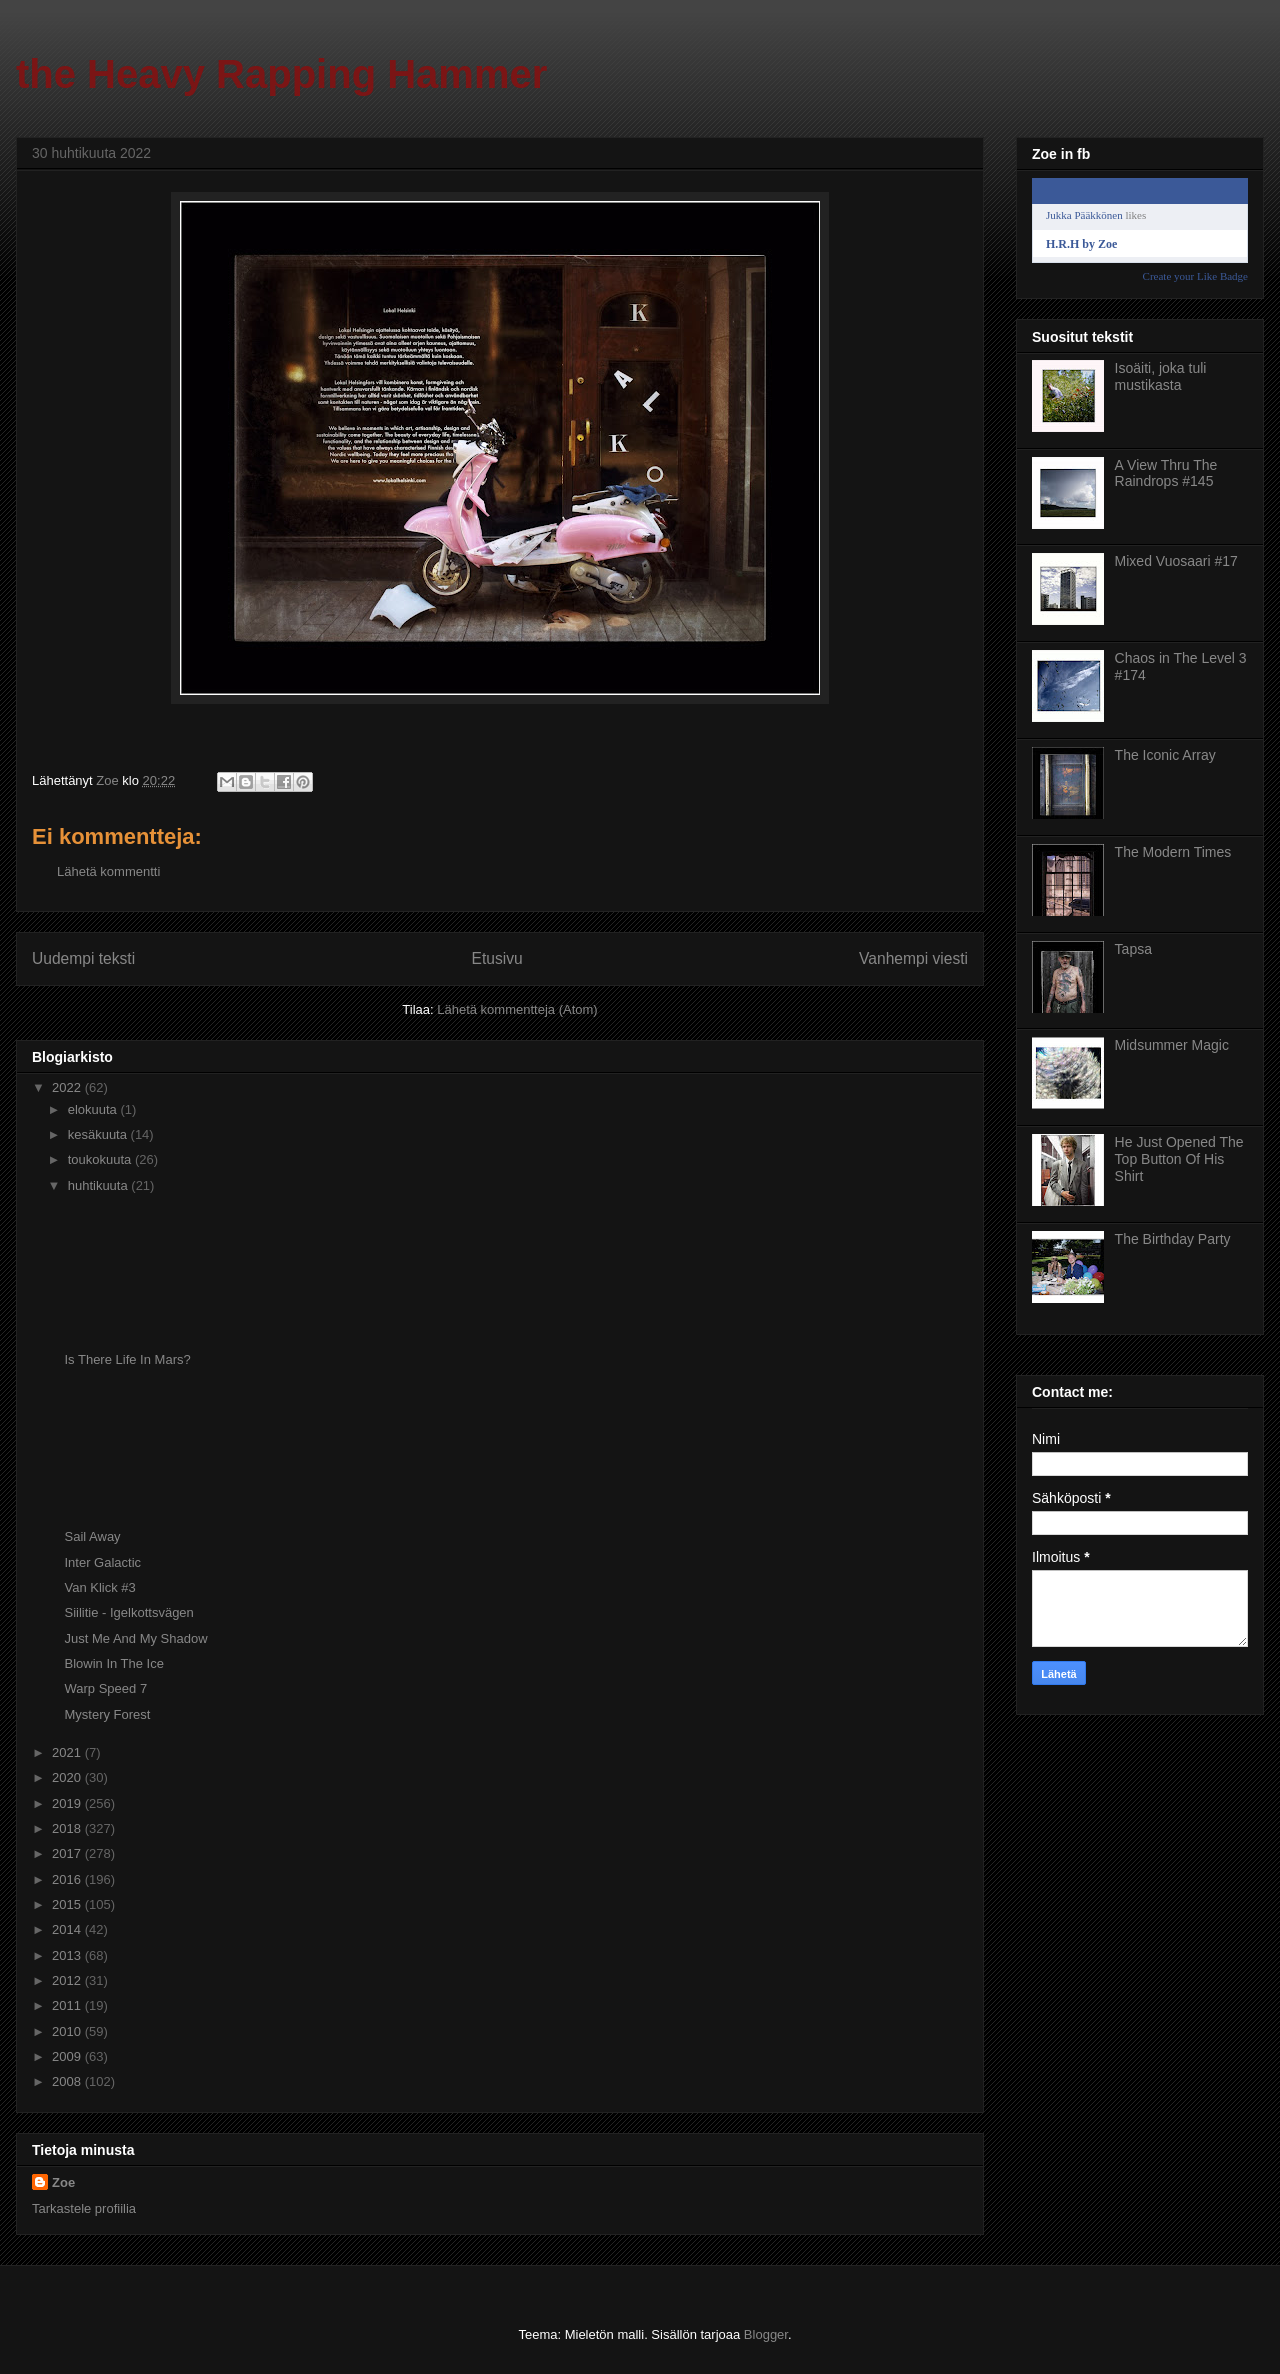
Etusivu (497, 958)
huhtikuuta (100, 1185)
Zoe (63, 2182)
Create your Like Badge (1195, 276)
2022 (68, 1087)
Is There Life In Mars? (127, 1359)
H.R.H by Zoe (1081, 244)
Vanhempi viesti (913, 958)
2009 (68, 2056)
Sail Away (92, 1536)
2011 (68, 2005)
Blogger (766, 2334)
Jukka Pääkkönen (1084, 215)
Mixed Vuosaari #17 (1176, 561)
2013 (68, 1955)
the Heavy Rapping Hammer (281, 74)
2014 (68, 1929)
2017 (68, 1853)
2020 (68, 1777)
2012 (68, 1980)
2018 (68, 1828)
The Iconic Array (1165, 755)
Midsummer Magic (1172, 1045)
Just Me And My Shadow (135, 1638)
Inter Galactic (102, 1562)
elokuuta (94, 1109)
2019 (68, 1803)
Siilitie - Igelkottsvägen (128, 1612)
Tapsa (1133, 949)
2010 (68, 2031)
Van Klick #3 (99, 1587)
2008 (68, 2081)
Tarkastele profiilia (84, 2208)
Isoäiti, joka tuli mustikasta (1161, 376)
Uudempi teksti (83, 958)
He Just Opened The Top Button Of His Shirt (1179, 1159)
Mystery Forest (107, 1714)
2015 (68, 1904)
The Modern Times (1173, 852)
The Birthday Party (1173, 1239)
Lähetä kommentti (108, 871)
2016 (68, 1879)
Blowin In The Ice (113, 1663)
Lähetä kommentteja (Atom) (517, 1009)
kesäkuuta (99, 1134)
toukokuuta (101, 1159)
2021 (68, 1752)
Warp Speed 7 (105, 1688)
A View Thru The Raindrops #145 (1166, 473)
